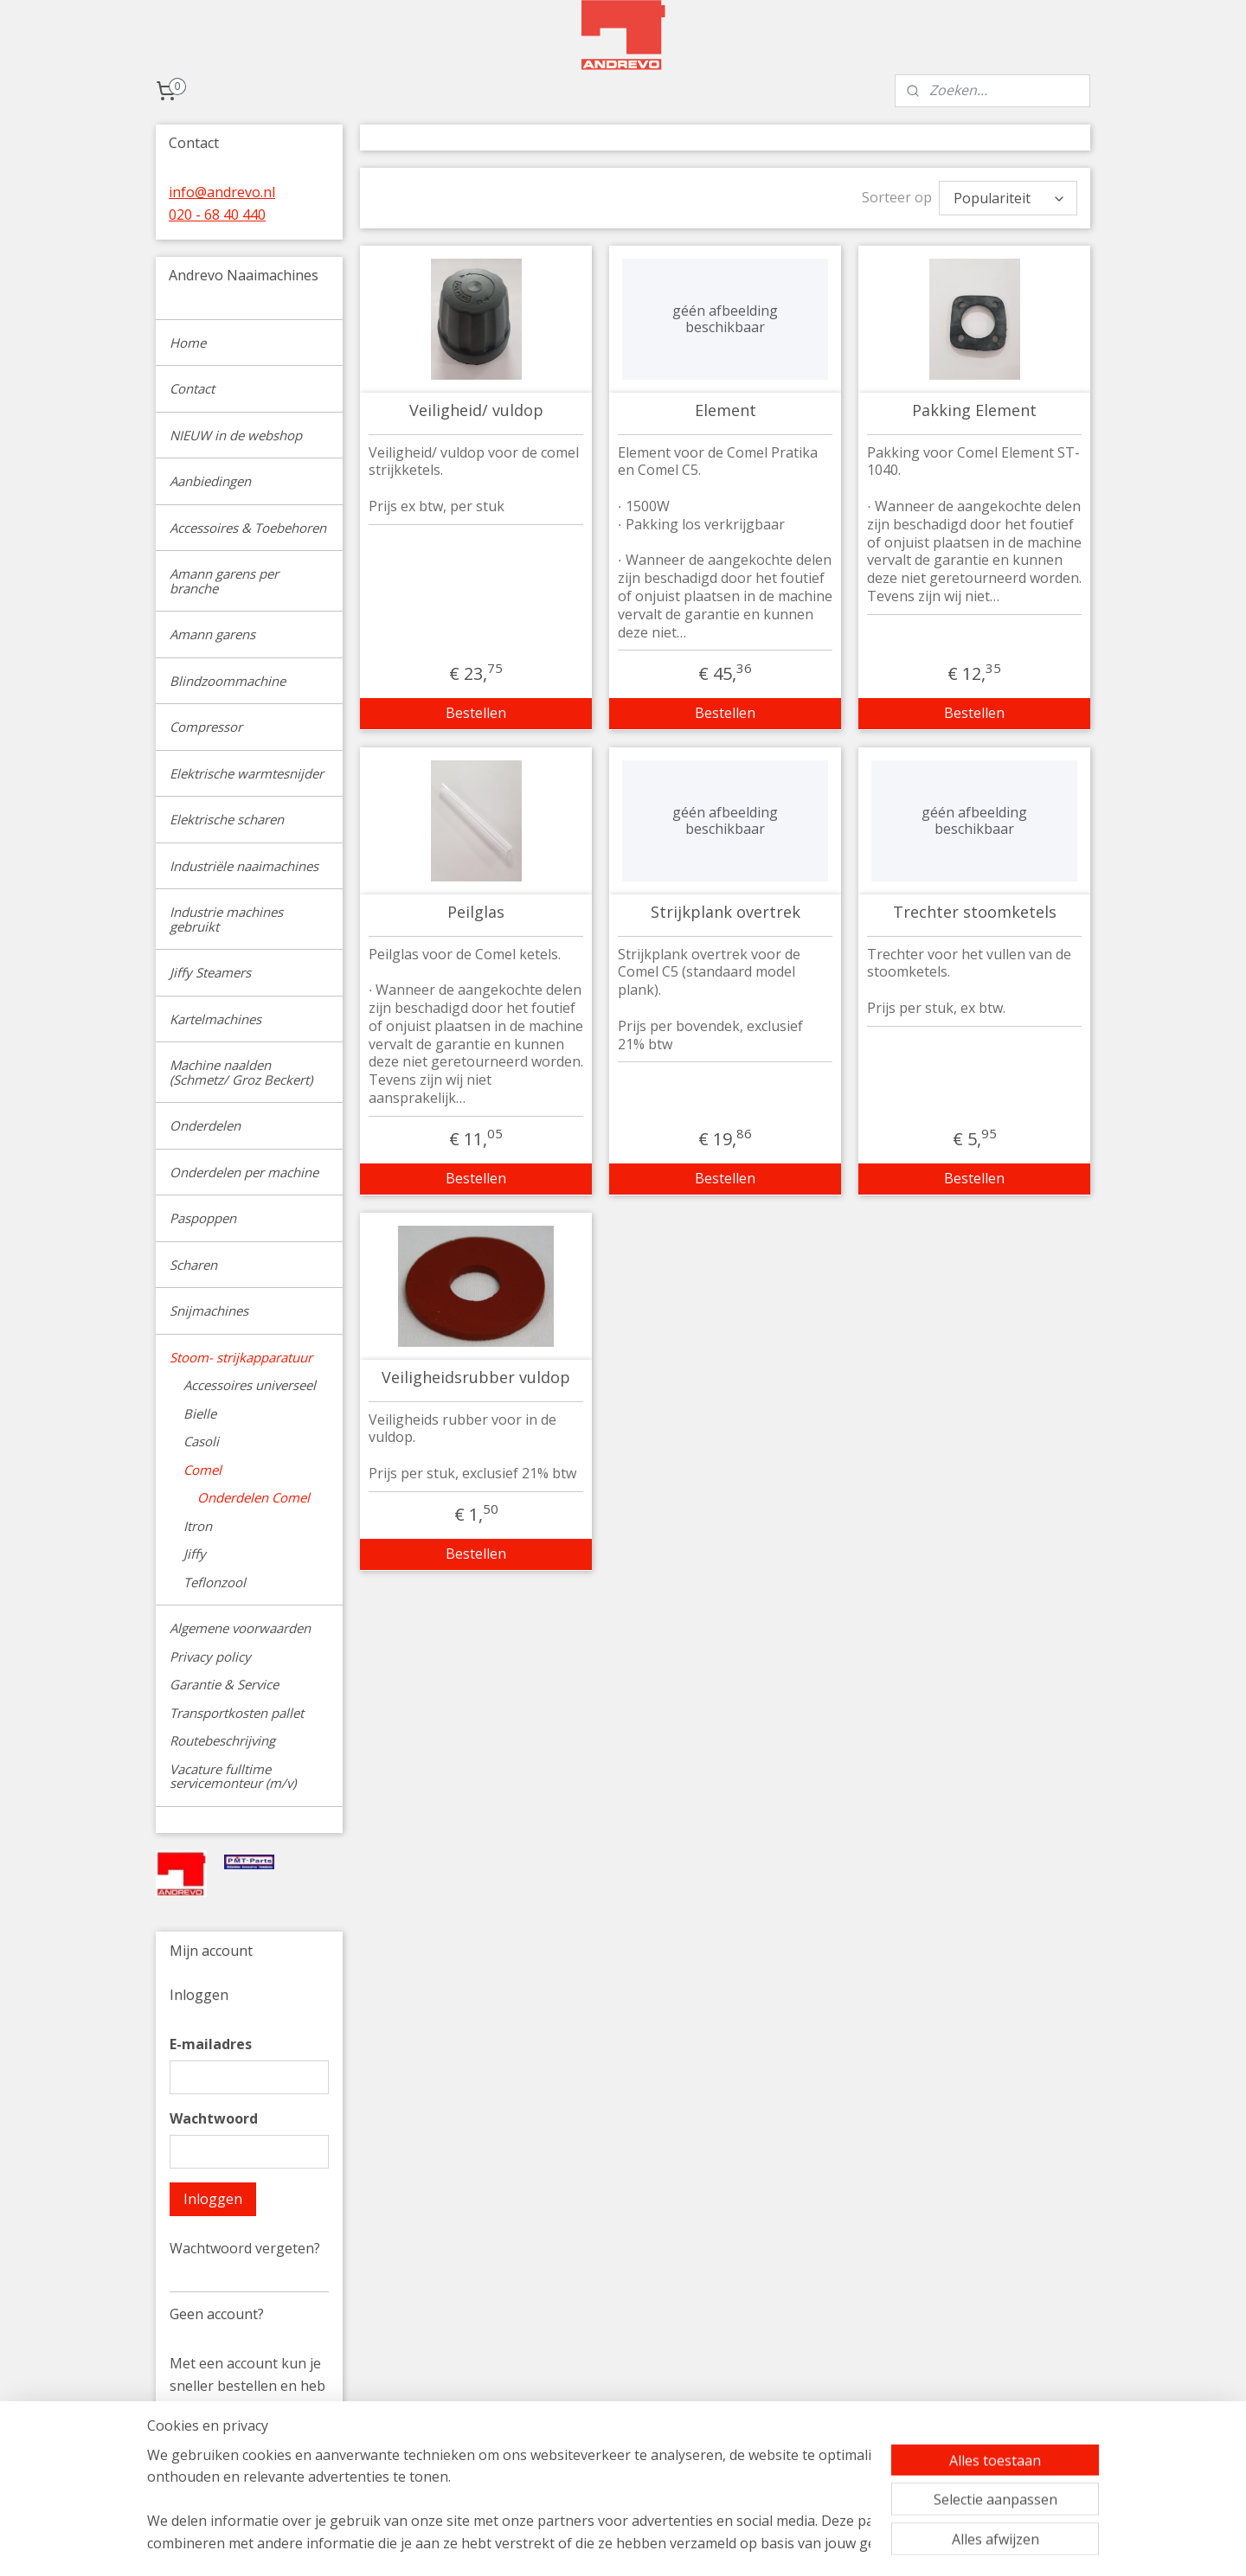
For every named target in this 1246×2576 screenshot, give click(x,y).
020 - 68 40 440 (217, 214)
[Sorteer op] (1008, 196)
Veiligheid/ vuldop (475, 406)
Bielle (199, 1413)
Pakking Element (974, 406)
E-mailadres (211, 2044)
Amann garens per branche (224, 581)
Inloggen (212, 2198)
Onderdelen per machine (244, 1172)
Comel (202, 1469)
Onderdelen (205, 1125)
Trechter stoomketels (974, 908)
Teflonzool (214, 1582)
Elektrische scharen (227, 819)
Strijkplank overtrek (725, 908)
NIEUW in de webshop (236, 435)
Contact (192, 388)
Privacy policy (210, 1656)
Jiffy (194, 1553)
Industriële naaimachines (244, 866)
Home (188, 342)
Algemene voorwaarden (240, 1628)
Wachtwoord (214, 2118)
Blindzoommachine (228, 680)
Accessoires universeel (249, 1385)
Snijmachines (209, 1310)
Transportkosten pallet (237, 1712)
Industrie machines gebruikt (226, 919)
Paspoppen (203, 1218)
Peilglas (475, 908)
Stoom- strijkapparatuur (241, 1357)
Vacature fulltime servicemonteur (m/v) (233, 1776)
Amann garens (212, 634)
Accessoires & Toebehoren (248, 527)
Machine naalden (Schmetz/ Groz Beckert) (241, 1072)
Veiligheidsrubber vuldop (476, 1373)
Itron (197, 1526)
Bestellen (476, 708)
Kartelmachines (215, 1019)
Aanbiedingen (210, 481)
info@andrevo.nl (222, 192)
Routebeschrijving (222, 1740)
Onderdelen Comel (253, 1497)
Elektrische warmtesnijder (247, 773)
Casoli (201, 1441)
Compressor (206, 726)
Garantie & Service (224, 1684)
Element (724, 406)
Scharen (193, 1264)
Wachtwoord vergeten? (245, 2248)
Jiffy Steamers (210, 972)
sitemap (702, 2544)
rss (738, 2544)
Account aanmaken (245, 2475)
